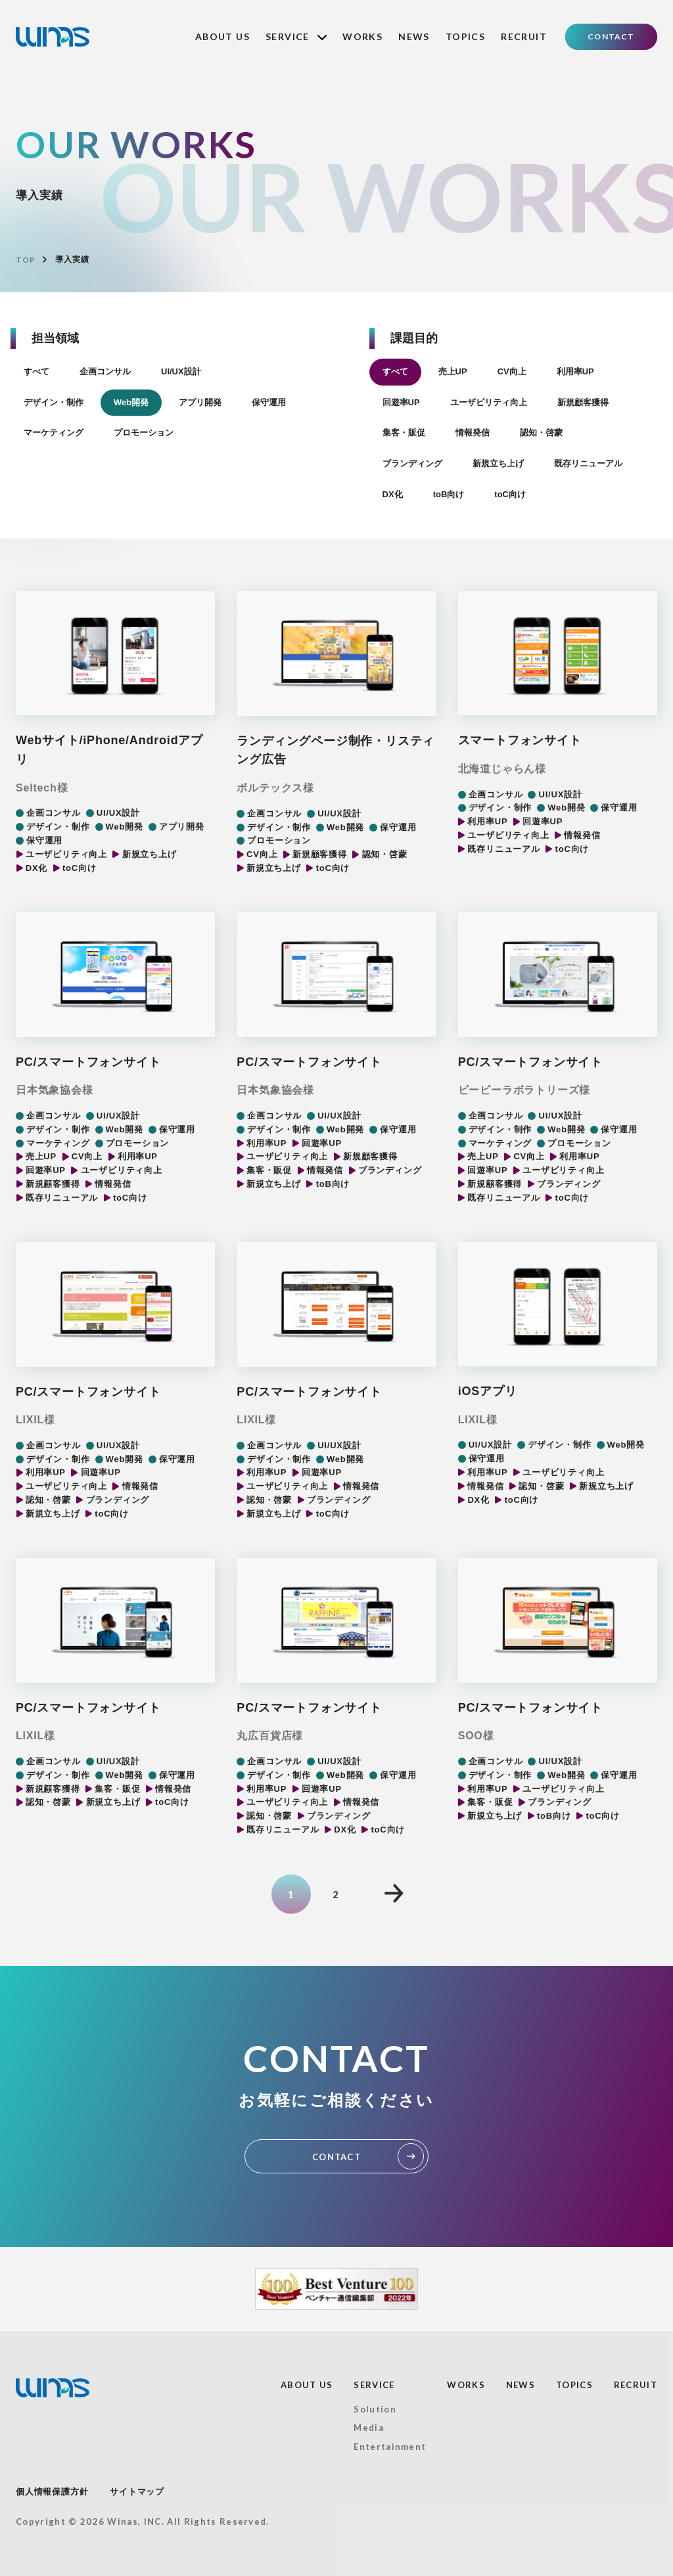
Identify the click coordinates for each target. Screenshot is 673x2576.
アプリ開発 (200, 402)
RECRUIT (524, 36)
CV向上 (512, 371)
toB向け (449, 494)
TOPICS (465, 36)
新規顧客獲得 (583, 402)
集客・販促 (404, 432)
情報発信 (472, 432)
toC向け (510, 494)
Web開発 (131, 402)
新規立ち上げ (498, 463)
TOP (25, 260)
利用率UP (575, 371)
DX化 (393, 494)
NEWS (414, 36)
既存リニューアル (588, 463)
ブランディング (412, 463)
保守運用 (269, 402)
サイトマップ (137, 2492)
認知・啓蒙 (541, 432)
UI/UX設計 (181, 371)
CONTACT (611, 36)
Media (369, 2427)
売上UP (452, 371)
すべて (36, 371)
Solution (375, 2409)
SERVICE (296, 36)
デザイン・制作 (53, 402)
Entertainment (390, 2446)
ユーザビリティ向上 (488, 402)
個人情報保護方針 (52, 2492)
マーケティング (53, 432)
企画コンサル (105, 371)
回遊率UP (401, 402)
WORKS (362, 36)
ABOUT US (222, 36)
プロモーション (144, 432)
